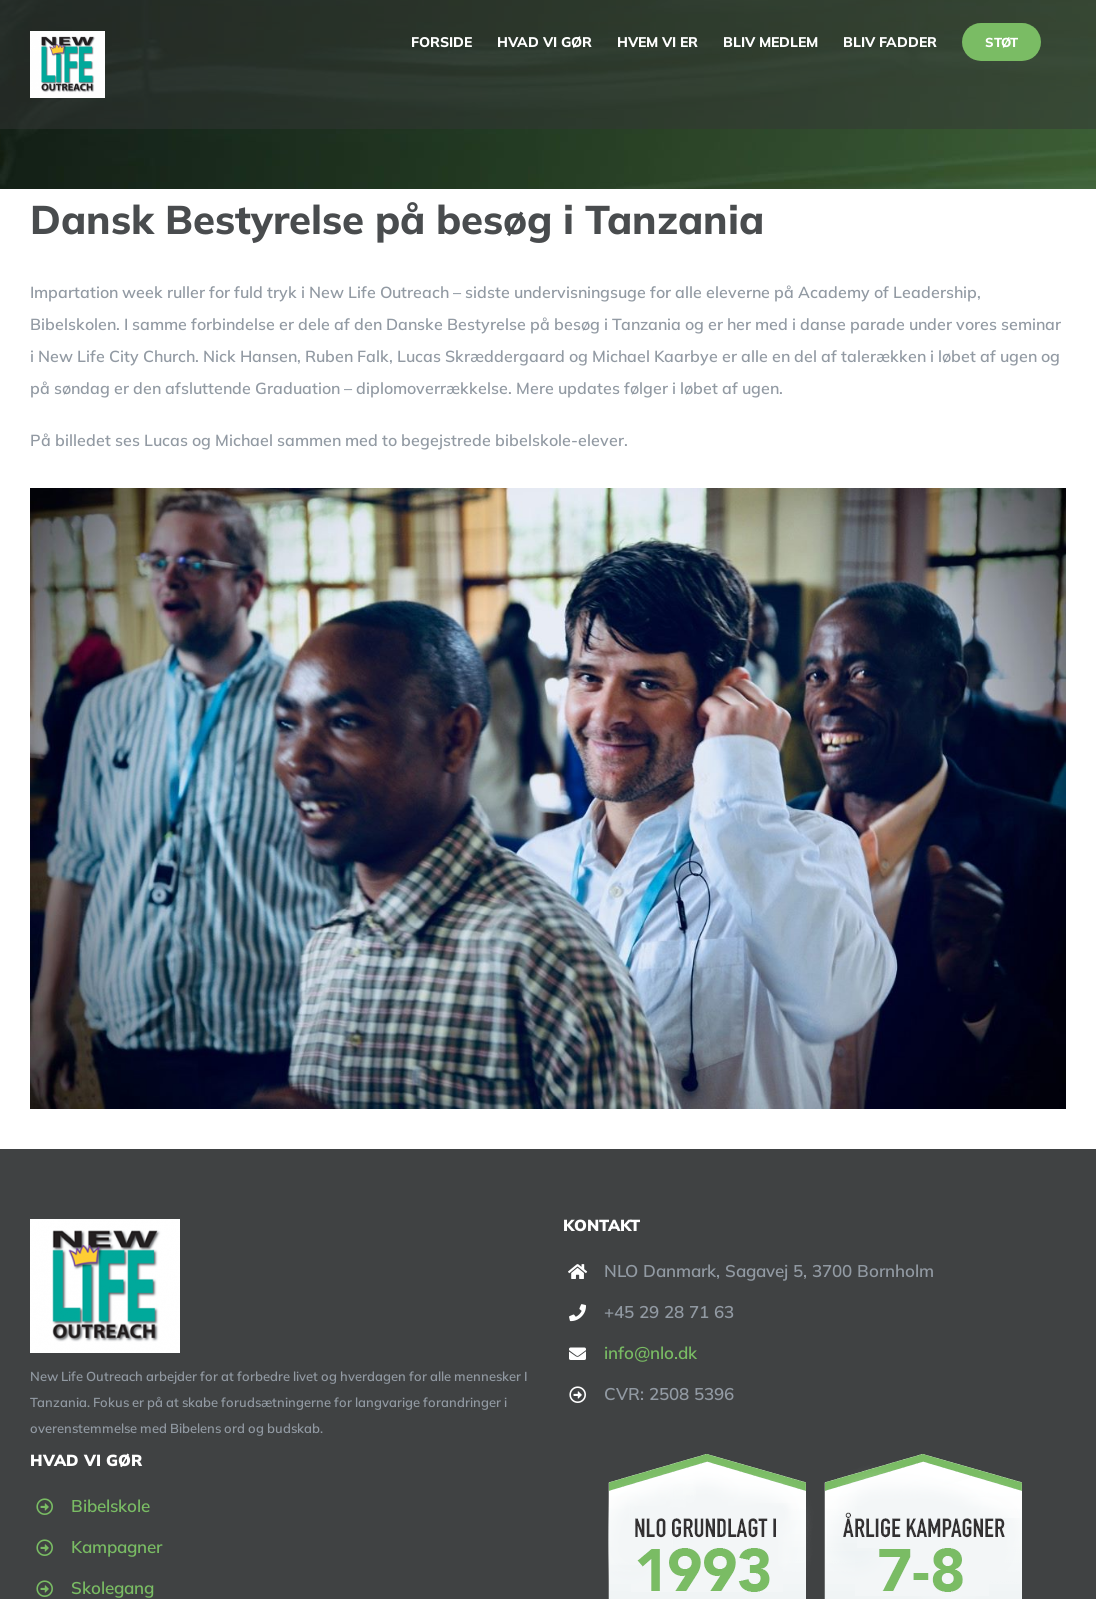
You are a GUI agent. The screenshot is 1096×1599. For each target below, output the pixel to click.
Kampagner (116, 1546)
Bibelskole (110, 1505)
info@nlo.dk (650, 1352)
